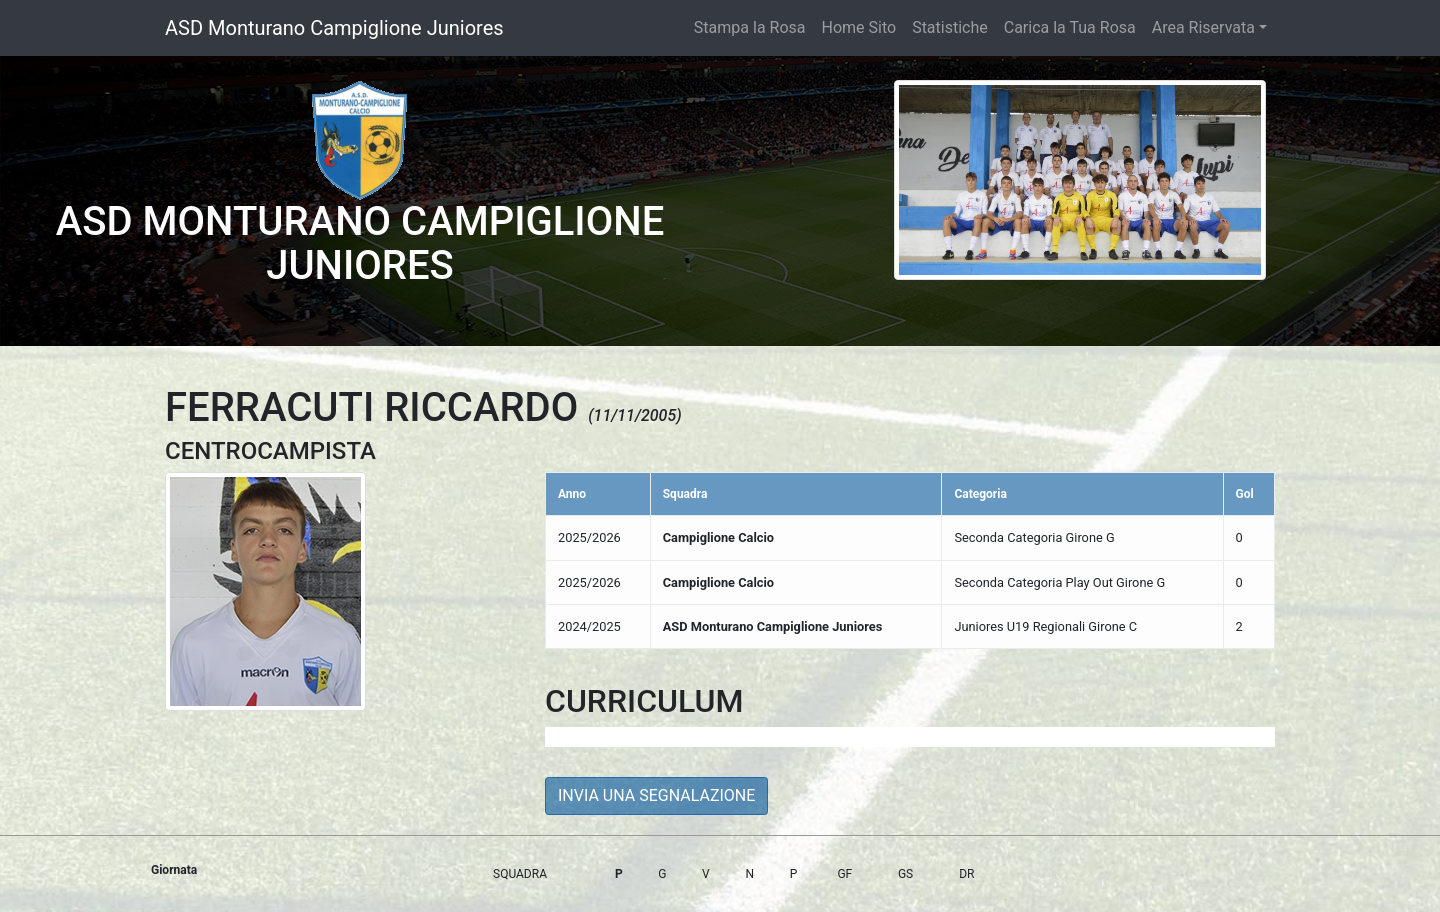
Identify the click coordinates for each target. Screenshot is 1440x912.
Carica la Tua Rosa (1070, 27)
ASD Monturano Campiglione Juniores (334, 28)
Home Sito (859, 27)
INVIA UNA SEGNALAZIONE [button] (656, 795)
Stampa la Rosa (750, 27)
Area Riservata (1203, 27)
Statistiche (950, 27)
